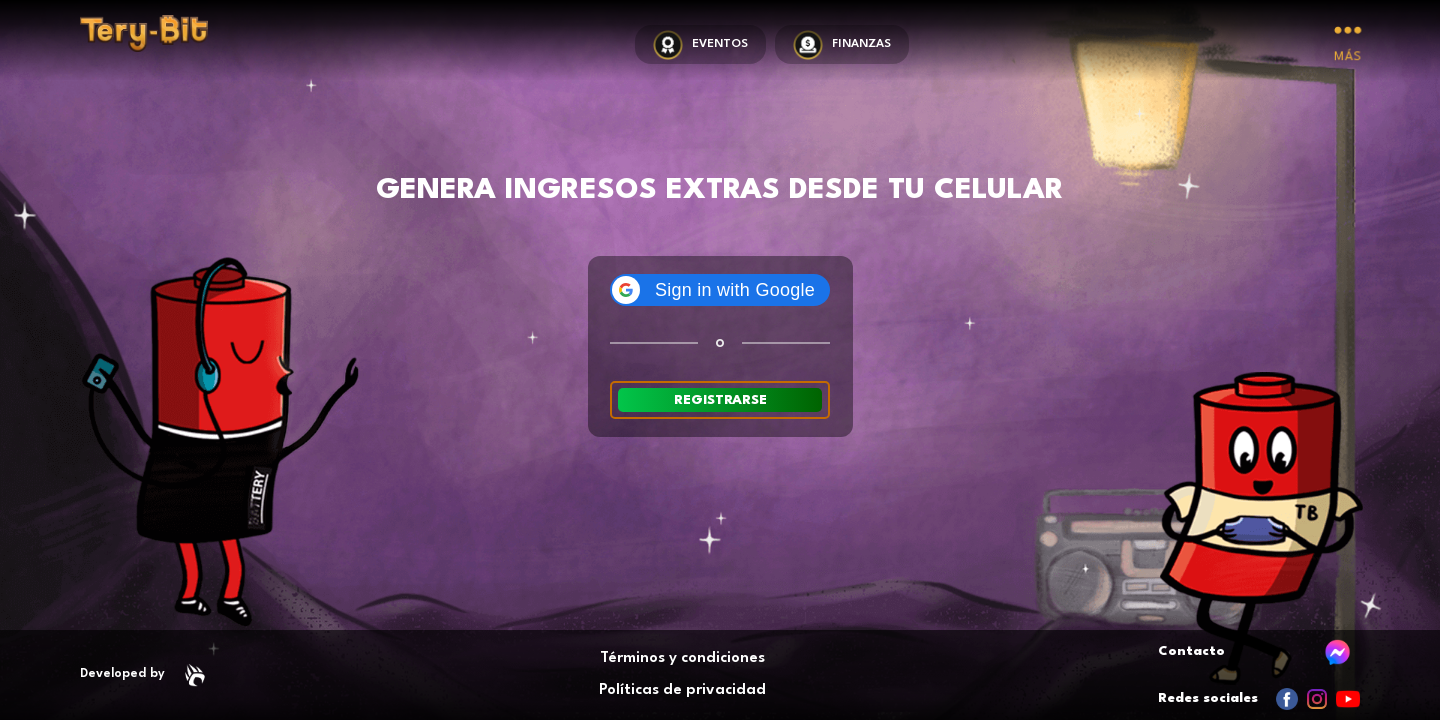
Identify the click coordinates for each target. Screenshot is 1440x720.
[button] (720, 290)
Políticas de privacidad (682, 690)
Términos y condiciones (682, 658)
